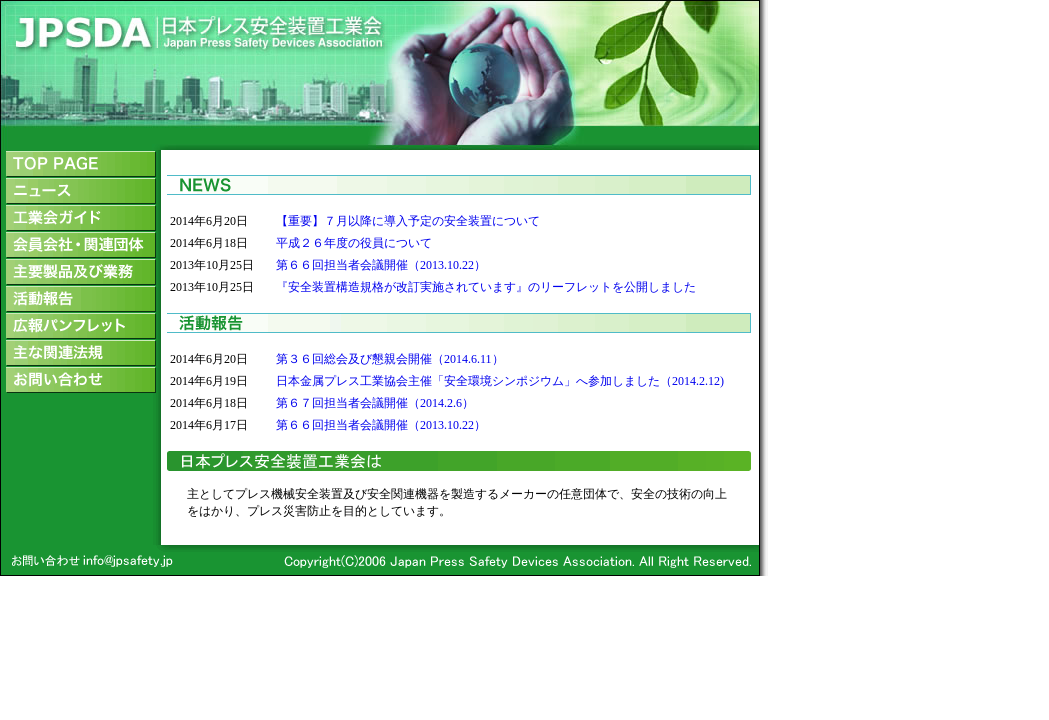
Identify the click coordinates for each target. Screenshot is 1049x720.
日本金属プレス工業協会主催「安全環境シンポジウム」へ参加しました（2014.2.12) (500, 381)
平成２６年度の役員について (354, 243)
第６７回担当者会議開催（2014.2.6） (375, 403)
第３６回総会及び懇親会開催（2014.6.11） (390, 359)
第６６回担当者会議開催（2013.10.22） (381, 265)
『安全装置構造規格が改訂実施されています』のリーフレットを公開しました (486, 287)
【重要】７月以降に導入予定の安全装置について (408, 221)
